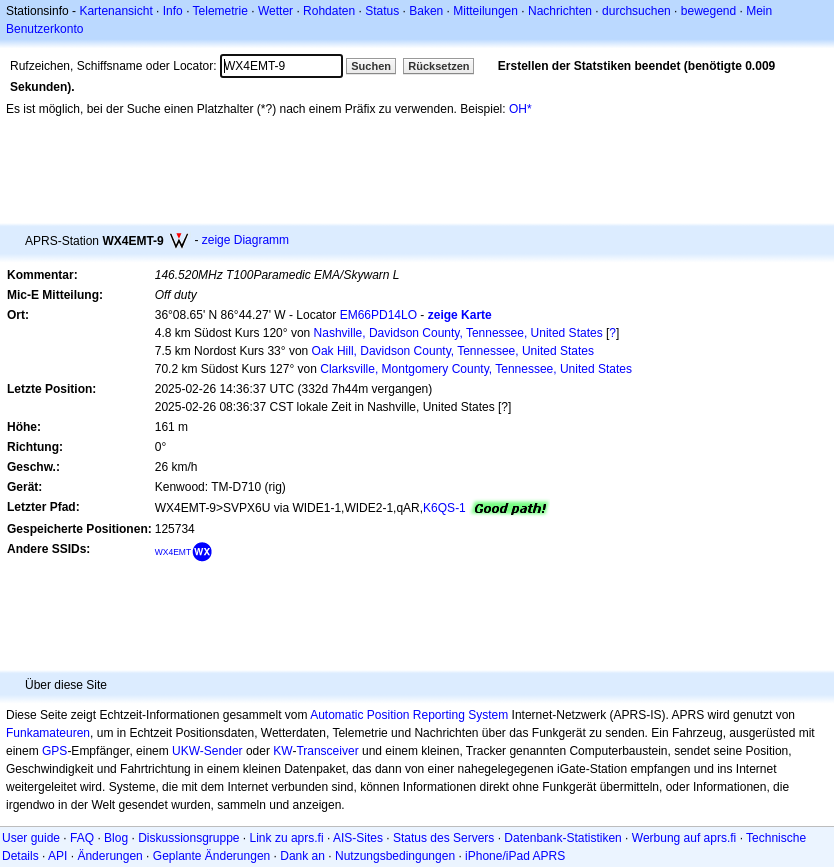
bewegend (708, 11)
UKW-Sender (207, 751)
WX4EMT (173, 552)
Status (382, 11)
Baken (426, 11)
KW (282, 751)
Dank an (302, 856)
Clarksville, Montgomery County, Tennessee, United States (476, 369)
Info (173, 11)
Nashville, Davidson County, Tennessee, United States (458, 333)
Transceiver (327, 751)
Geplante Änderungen (211, 856)
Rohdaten (329, 11)
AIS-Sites (358, 838)
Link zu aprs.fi (287, 838)
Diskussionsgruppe (188, 838)
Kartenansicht (115, 11)
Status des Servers (443, 838)
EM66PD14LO (378, 315)
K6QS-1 (444, 508)
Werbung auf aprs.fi (684, 838)
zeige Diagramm (245, 240)
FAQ (82, 838)
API (57, 856)
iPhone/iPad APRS (515, 856)
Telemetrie (220, 11)
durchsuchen (636, 11)
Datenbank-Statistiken (562, 838)
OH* (520, 109)
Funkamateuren (48, 733)
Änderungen (109, 856)
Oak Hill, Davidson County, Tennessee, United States (453, 351)
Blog (116, 838)
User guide (31, 838)
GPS (54, 751)
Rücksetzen (438, 66)
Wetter (275, 11)
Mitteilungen (485, 11)
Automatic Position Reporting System (409, 715)
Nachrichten (560, 11)
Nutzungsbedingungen (395, 856)
